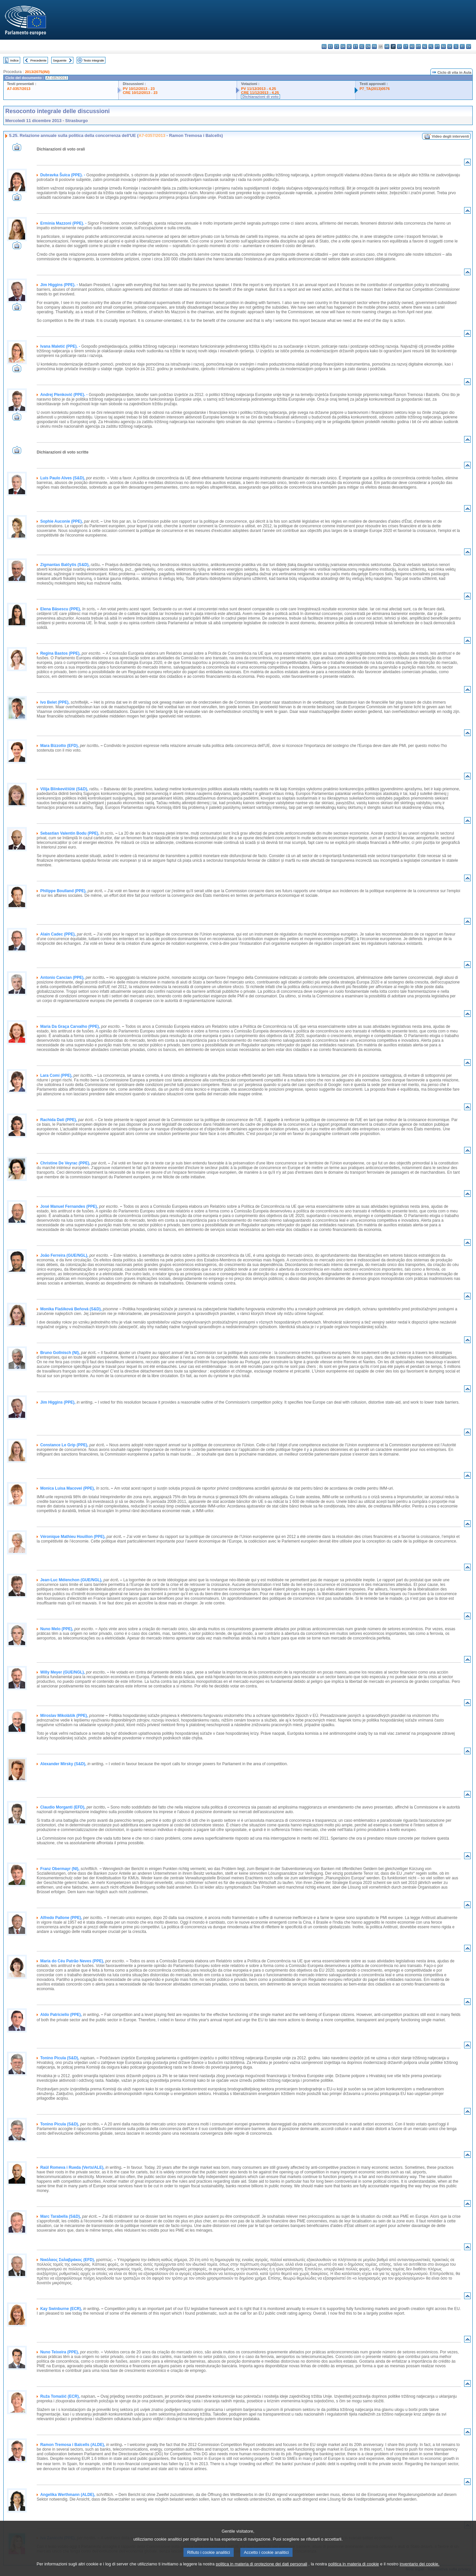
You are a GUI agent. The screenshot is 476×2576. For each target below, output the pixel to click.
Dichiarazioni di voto (260, 97)
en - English (368, 46)
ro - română (443, 46)
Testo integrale (93, 60)
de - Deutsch (349, 46)
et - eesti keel (355, 46)
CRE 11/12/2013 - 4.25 (260, 93)
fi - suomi (462, 46)
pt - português (437, 46)
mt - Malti (418, 46)
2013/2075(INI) (37, 72)
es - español (330, 46)
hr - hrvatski (386, 46)
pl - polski (430, 46)
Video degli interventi (450, 136)
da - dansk (342, 46)
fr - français (374, 46)
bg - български (324, 46)
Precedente (38, 60)
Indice (14, 60)
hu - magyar (412, 46)
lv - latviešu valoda (399, 46)
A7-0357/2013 (18, 89)
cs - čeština (336, 46)
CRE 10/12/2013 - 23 (140, 93)
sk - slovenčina (449, 46)
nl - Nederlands (424, 46)
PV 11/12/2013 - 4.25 (258, 89)
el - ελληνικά (361, 46)
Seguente (59, 60)
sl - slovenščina (456, 46)
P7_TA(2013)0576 (375, 89)
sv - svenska (468, 46)
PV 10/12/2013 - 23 (138, 89)
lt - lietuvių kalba (405, 46)
